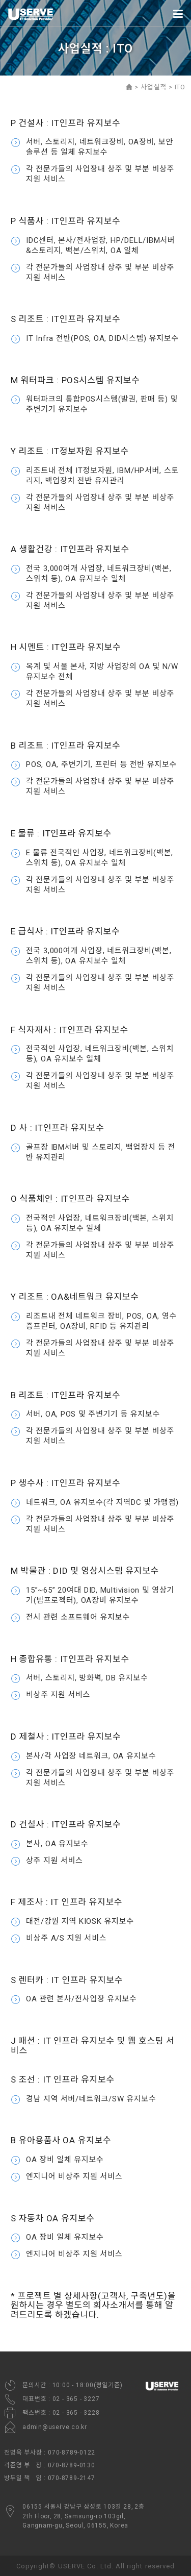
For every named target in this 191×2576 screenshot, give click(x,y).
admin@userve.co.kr (46, 2426)
